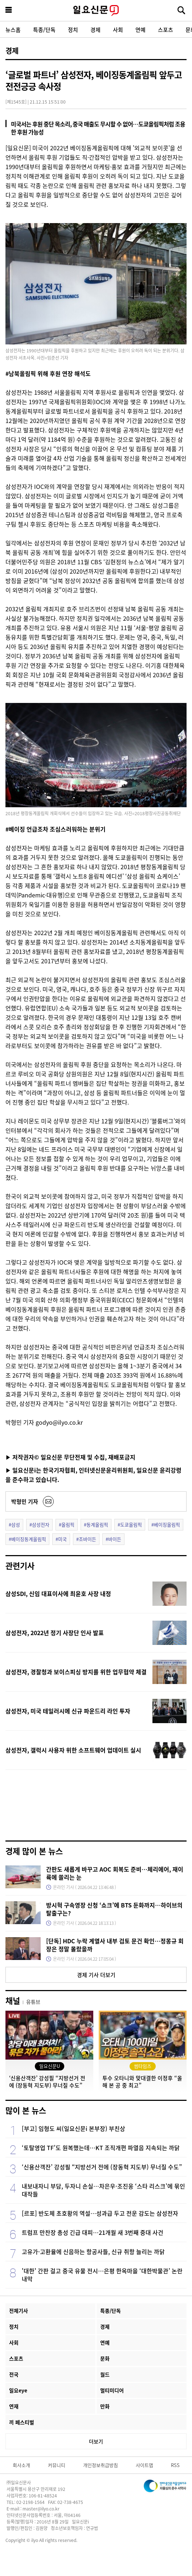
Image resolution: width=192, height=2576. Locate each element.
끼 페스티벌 (21, 2422)
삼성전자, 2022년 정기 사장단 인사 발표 (54, 1633)
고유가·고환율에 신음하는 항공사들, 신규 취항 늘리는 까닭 (93, 2251)
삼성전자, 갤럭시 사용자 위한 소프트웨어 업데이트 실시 (73, 1750)
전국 (14, 2374)
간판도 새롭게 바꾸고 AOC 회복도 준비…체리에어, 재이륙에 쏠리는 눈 (114, 1873)
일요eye (18, 2390)
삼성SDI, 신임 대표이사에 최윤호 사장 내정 (58, 1593)
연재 (14, 2406)
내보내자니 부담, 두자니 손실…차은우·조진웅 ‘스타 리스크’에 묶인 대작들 (103, 2190)
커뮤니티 (56, 2465)
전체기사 (18, 2310)
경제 (95, 29)
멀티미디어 (112, 2390)
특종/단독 (44, 29)
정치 (73, 29)
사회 (118, 29)
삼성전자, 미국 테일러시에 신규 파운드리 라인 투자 (67, 1711)
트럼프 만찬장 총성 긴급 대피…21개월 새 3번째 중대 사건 (92, 2232)
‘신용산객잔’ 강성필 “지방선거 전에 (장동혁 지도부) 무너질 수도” (102, 2167)
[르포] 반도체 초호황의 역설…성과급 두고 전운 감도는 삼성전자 (100, 2213)
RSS (175, 2465)
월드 (105, 2374)
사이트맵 (144, 2465)
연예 (140, 29)
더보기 (96, 2441)
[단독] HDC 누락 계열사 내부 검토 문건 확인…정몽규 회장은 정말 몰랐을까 (115, 1944)
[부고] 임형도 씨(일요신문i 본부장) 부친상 (73, 2128)
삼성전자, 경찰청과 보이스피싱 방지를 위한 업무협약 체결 (76, 1672)
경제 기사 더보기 (96, 1974)
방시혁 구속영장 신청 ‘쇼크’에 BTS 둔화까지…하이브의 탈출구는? (114, 1909)
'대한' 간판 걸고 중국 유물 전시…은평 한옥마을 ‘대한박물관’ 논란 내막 (102, 2275)
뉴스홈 (13, 29)
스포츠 (165, 29)
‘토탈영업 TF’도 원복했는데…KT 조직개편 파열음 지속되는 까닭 (101, 2148)
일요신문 (96, 10)
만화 (105, 2406)
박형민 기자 (24, 1501)
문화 (105, 2358)
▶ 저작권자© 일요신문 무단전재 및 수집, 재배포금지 (70, 1457)
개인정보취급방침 (100, 2465)
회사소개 (21, 2465)
